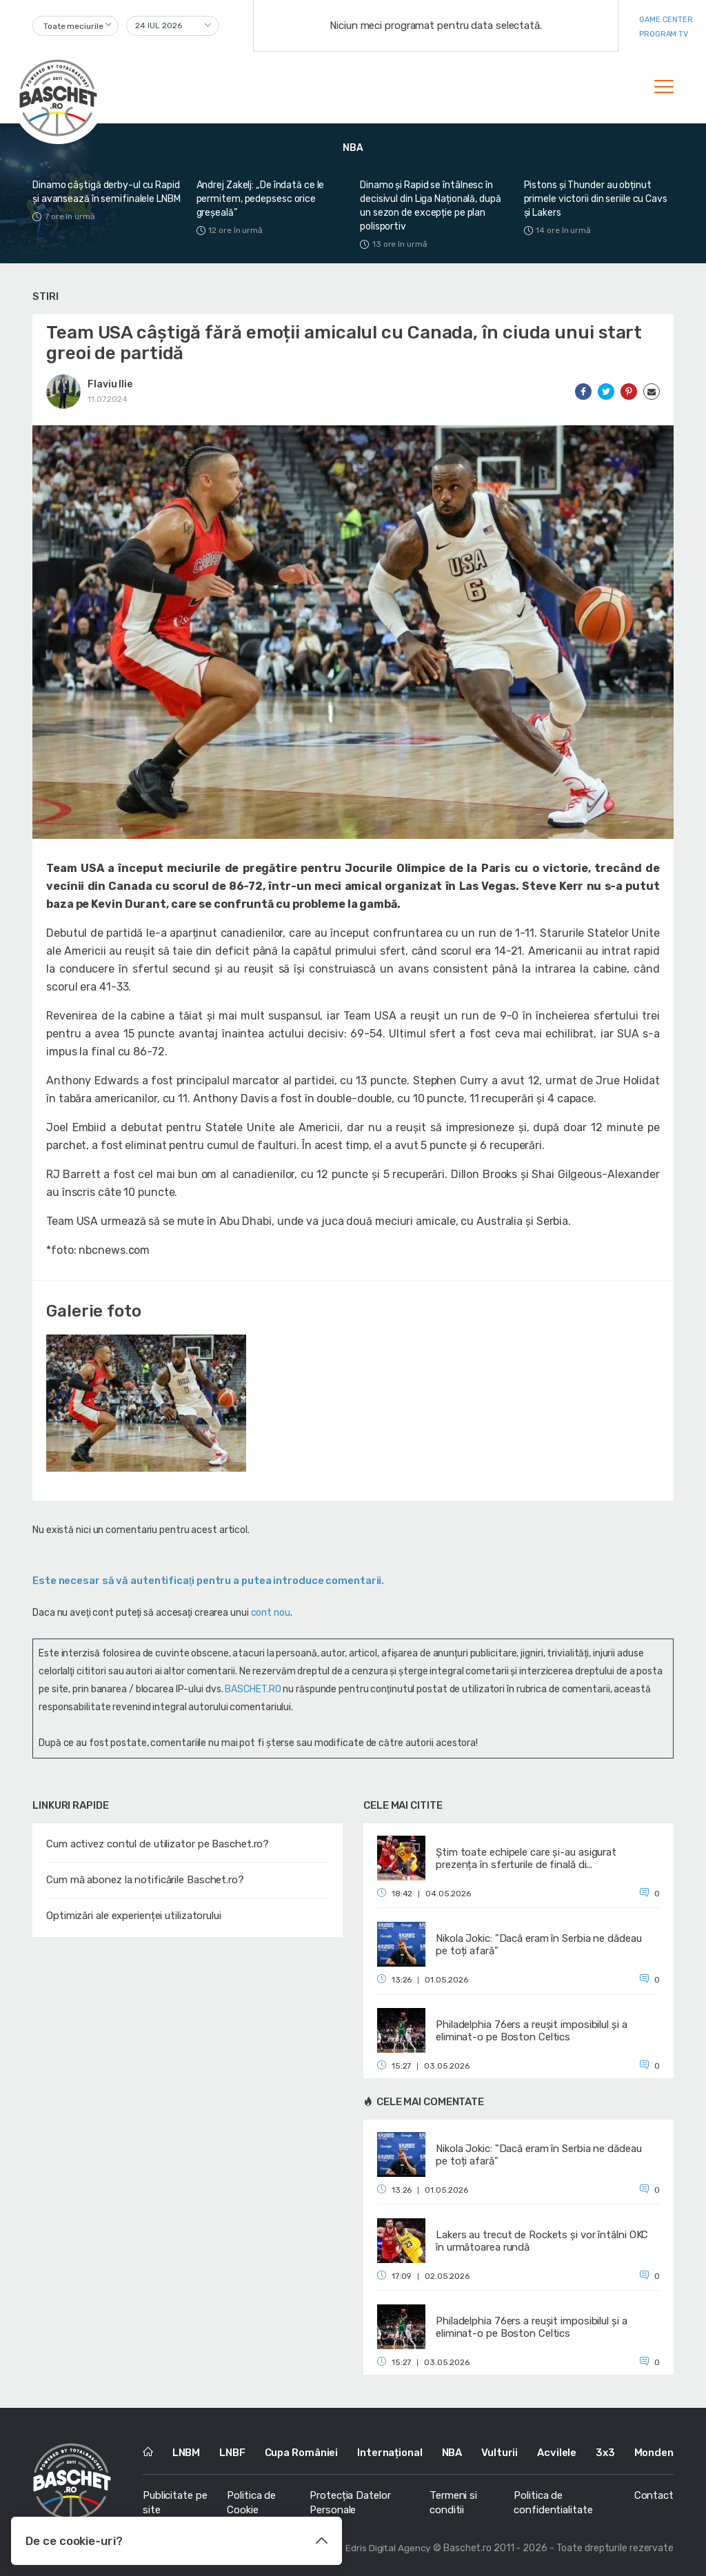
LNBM (186, 2452)
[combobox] (75, 26)
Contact (654, 2495)
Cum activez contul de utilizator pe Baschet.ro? (157, 1844)
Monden (654, 2452)
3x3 (605, 2452)
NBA (452, 2452)
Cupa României (302, 2452)
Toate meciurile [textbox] (73, 26)
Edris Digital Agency (388, 2548)
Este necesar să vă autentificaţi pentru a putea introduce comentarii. (208, 1580)
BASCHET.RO (253, 1689)
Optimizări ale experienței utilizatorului (133, 1915)
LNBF (232, 2452)
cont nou (270, 1613)
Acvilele (556, 2452)
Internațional (390, 2452)
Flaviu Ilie (110, 384)
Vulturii (499, 2452)
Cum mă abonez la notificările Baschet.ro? (145, 1880)
